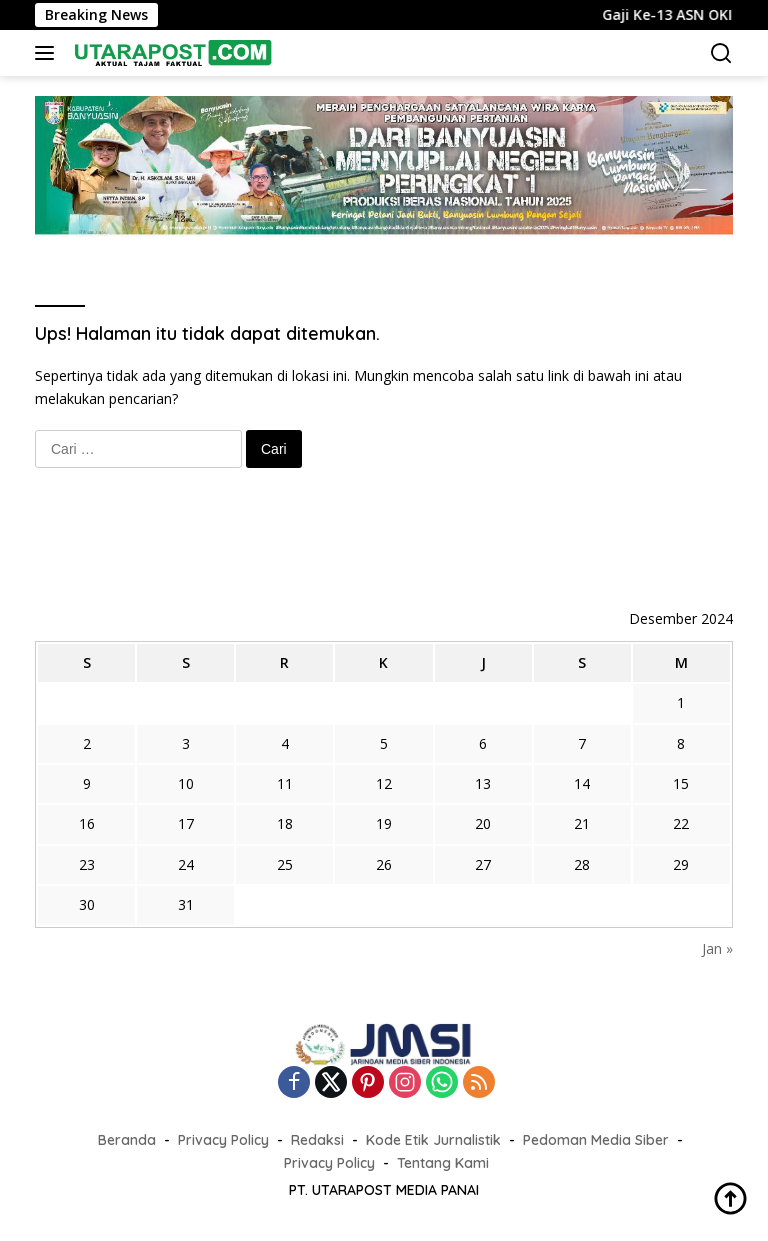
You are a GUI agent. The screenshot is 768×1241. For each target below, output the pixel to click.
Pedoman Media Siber (596, 1140)
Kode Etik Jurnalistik (433, 1140)
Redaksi (317, 1140)
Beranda (127, 1140)
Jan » (717, 948)
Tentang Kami (443, 1163)
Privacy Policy (223, 1140)
